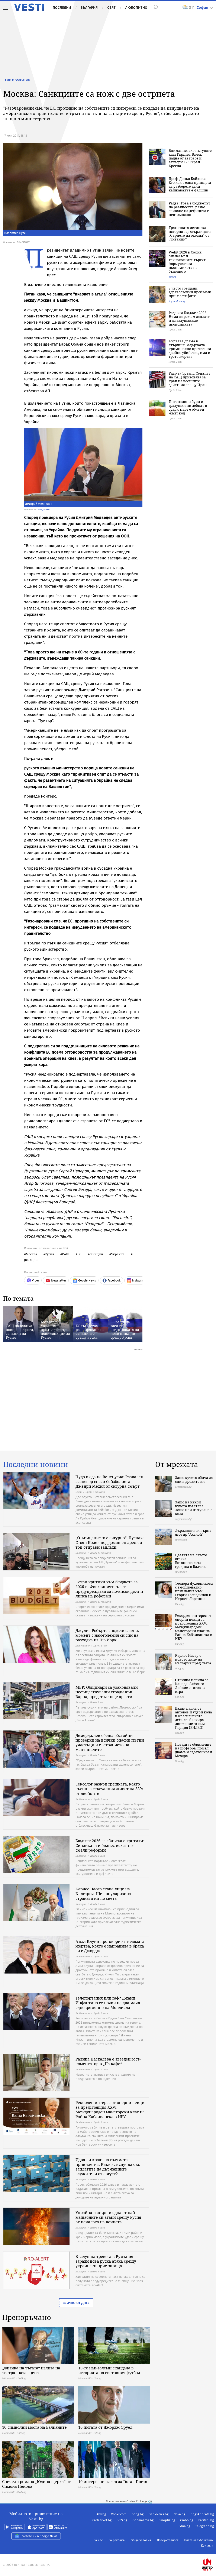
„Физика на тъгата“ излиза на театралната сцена (31, 2370)
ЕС (79, 1254)
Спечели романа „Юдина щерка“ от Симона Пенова (36, 2484)
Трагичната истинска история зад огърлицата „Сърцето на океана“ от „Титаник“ (190, 233)
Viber (33, 1280)
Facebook (111, 1280)
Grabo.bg (186, 2520)
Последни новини (35, 1464)
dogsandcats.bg (177, 301)
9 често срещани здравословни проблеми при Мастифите (190, 292)
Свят (111, 7)
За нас (98, 2540)
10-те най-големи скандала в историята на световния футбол (109, 2370)
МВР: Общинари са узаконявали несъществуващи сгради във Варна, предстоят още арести (106, 1692)
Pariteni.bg (206, 2520)
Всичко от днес (76, 2303)
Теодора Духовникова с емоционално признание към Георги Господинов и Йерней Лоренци (194, 1591)
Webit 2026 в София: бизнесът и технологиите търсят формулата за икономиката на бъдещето (187, 262)
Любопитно (136, 7)
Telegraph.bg (204, 2526)
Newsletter (55, 1280)
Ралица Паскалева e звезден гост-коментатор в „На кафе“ (108, 2061)
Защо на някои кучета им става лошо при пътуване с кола (193, 1508)
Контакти (207, 2545)
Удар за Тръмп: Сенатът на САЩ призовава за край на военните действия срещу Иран (189, 379)
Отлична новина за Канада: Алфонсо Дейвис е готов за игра (192, 1686)
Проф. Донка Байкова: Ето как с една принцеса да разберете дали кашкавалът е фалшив (190, 184)
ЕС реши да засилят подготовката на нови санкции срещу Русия (124, 1330)
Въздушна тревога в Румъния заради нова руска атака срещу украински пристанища (105, 2261)
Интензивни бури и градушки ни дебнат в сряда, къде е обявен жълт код (188, 407)
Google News (84, 1281)
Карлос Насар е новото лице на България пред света (193, 1659)
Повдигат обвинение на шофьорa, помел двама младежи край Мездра (193, 1750)
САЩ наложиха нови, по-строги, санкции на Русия (20, 1331)
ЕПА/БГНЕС (44, 509)
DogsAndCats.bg (202, 2514)
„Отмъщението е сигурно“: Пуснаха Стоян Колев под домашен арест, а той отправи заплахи (110, 1542)
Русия (49, 1254)
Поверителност (167, 2540)
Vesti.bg (29, 7)
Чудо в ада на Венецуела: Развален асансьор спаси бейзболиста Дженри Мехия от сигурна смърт (109, 1481)
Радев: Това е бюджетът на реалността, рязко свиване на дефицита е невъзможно (189, 209)
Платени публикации (198, 2540)
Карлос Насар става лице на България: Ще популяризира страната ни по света (103, 1893)
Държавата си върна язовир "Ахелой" (193, 1532)
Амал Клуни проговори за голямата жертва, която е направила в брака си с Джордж (109, 1946)
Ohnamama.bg (143, 2520)
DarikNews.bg (158, 2514)
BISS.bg (122, 2520)
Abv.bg (101, 2514)
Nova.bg (179, 2514)
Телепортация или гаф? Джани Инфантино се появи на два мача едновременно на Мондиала (107, 2002)
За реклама (117, 2540)
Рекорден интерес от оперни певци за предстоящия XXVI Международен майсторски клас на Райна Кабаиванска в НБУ (110, 2109)
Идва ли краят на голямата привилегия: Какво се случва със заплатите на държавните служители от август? (107, 2166)
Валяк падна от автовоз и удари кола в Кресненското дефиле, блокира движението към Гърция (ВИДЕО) (193, 1718)
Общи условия (141, 2540)
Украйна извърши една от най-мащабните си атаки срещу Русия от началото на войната (108, 2217)
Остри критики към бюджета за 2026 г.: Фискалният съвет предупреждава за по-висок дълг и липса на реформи (109, 1589)
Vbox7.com (118, 2514)
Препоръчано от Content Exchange (129, 2501)
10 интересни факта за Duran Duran (112, 2481)
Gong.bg (138, 2514)
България (89, 7)
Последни (62, 7)
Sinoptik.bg (167, 2520)
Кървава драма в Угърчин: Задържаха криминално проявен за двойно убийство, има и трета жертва (190, 349)
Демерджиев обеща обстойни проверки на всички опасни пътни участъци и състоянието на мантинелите (109, 1742)
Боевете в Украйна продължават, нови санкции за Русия (55, 1330)
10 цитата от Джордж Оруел (105, 2427)
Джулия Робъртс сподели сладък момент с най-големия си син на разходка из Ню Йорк (107, 1635)
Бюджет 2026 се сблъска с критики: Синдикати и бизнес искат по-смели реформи (109, 1845)
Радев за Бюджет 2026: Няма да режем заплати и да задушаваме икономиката (189, 318)
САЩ (65, 1254)
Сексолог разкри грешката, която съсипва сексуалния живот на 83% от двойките (109, 1788)
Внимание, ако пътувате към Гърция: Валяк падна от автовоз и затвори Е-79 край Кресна (190, 158)
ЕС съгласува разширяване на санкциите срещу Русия (90, 1331)
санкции (96, 1254)
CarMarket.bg (102, 2520)
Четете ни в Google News (36, 2536)
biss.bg (172, 276)
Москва (31, 1254)
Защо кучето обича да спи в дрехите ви (194, 1479)
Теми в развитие (16, 79)
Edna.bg (184, 2526)
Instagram (136, 1280)
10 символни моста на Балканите (34, 2427)
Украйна (118, 1254)
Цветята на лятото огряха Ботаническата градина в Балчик (191, 1561)
